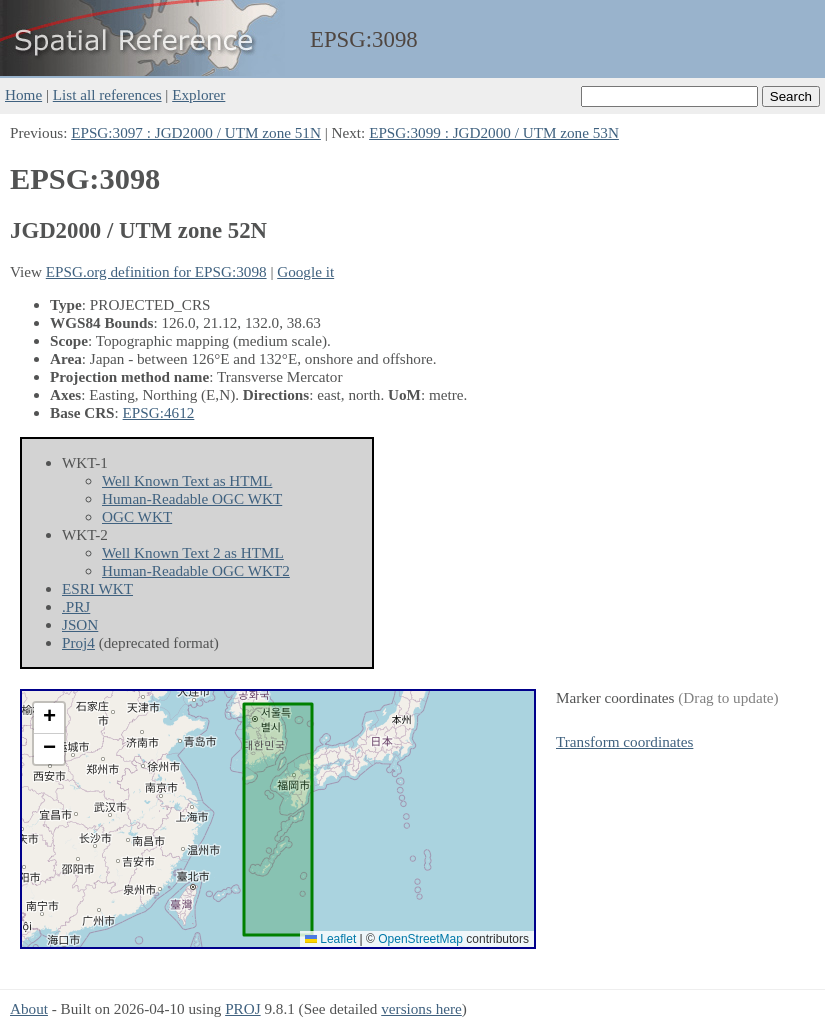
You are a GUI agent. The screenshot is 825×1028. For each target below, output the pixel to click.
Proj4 (78, 642)
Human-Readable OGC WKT (192, 498)
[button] (49, 718)
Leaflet (330, 939)
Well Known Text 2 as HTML (193, 552)
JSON (80, 624)
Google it (305, 271)
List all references (107, 94)
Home (23, 94)
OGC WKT (137, 516)
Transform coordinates (624, 741)
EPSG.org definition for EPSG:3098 (156, 271)
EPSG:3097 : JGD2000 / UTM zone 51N (196, 132)
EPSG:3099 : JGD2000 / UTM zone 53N (494, 132)
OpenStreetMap (420, 939)
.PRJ (76, 606)
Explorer (198, 94)
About (29, 1008)
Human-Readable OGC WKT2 (196, 570)
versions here (421, 1008)
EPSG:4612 (159, 412)
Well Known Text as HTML (187, 480)
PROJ (242, 1008)
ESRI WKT (97, 588)
